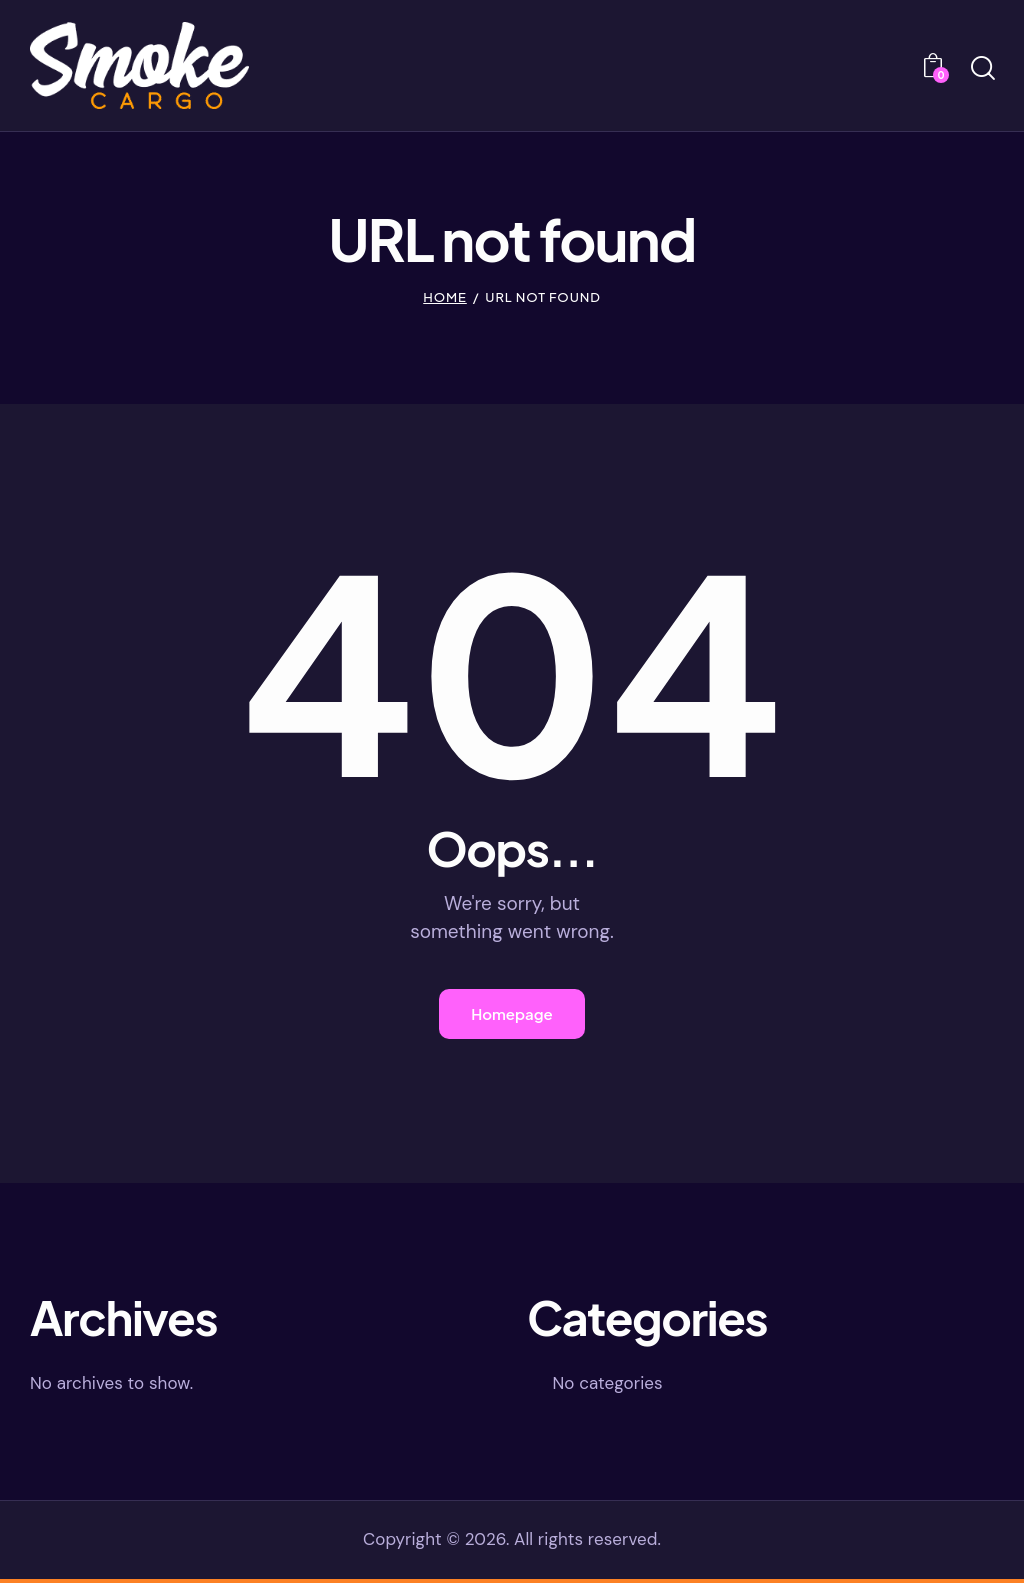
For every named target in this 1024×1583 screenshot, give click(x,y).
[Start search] (981, 69)
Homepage (512, 1015)
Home (445, 297)
